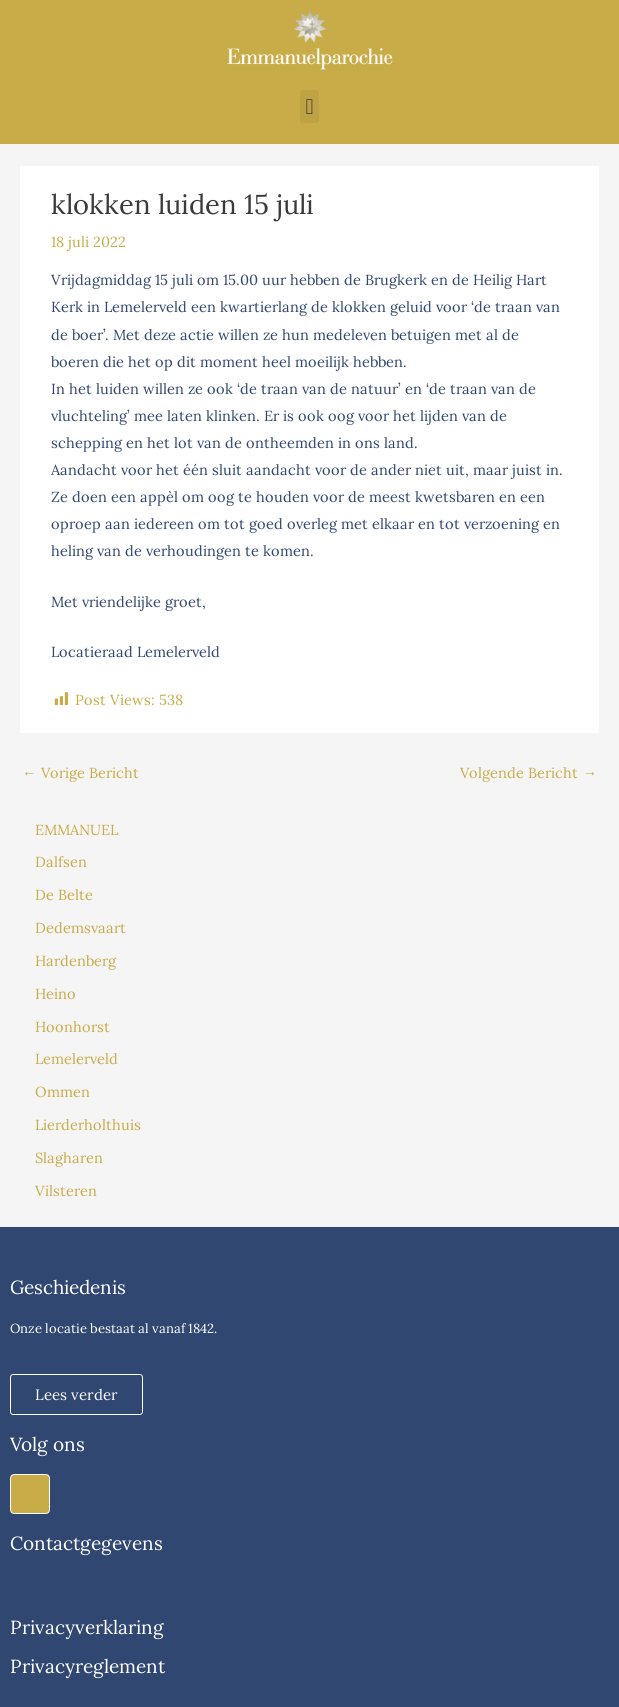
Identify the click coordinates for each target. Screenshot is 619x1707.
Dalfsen (61, 861)
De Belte (64, 894)
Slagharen (69, 1157)
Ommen (62, 1091)
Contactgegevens (86, 1543)
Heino (55, 993)
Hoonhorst (72, 1026)
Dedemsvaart (80, 927)
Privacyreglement (87, 1666)
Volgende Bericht (528, 772)
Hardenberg (75, 960)
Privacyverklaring (87, 1627)
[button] (309, 106)
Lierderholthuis (88, 1124)
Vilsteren (66, 1190)
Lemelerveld (76, 1058)
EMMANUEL (76, 829)
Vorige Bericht (80, 772)
